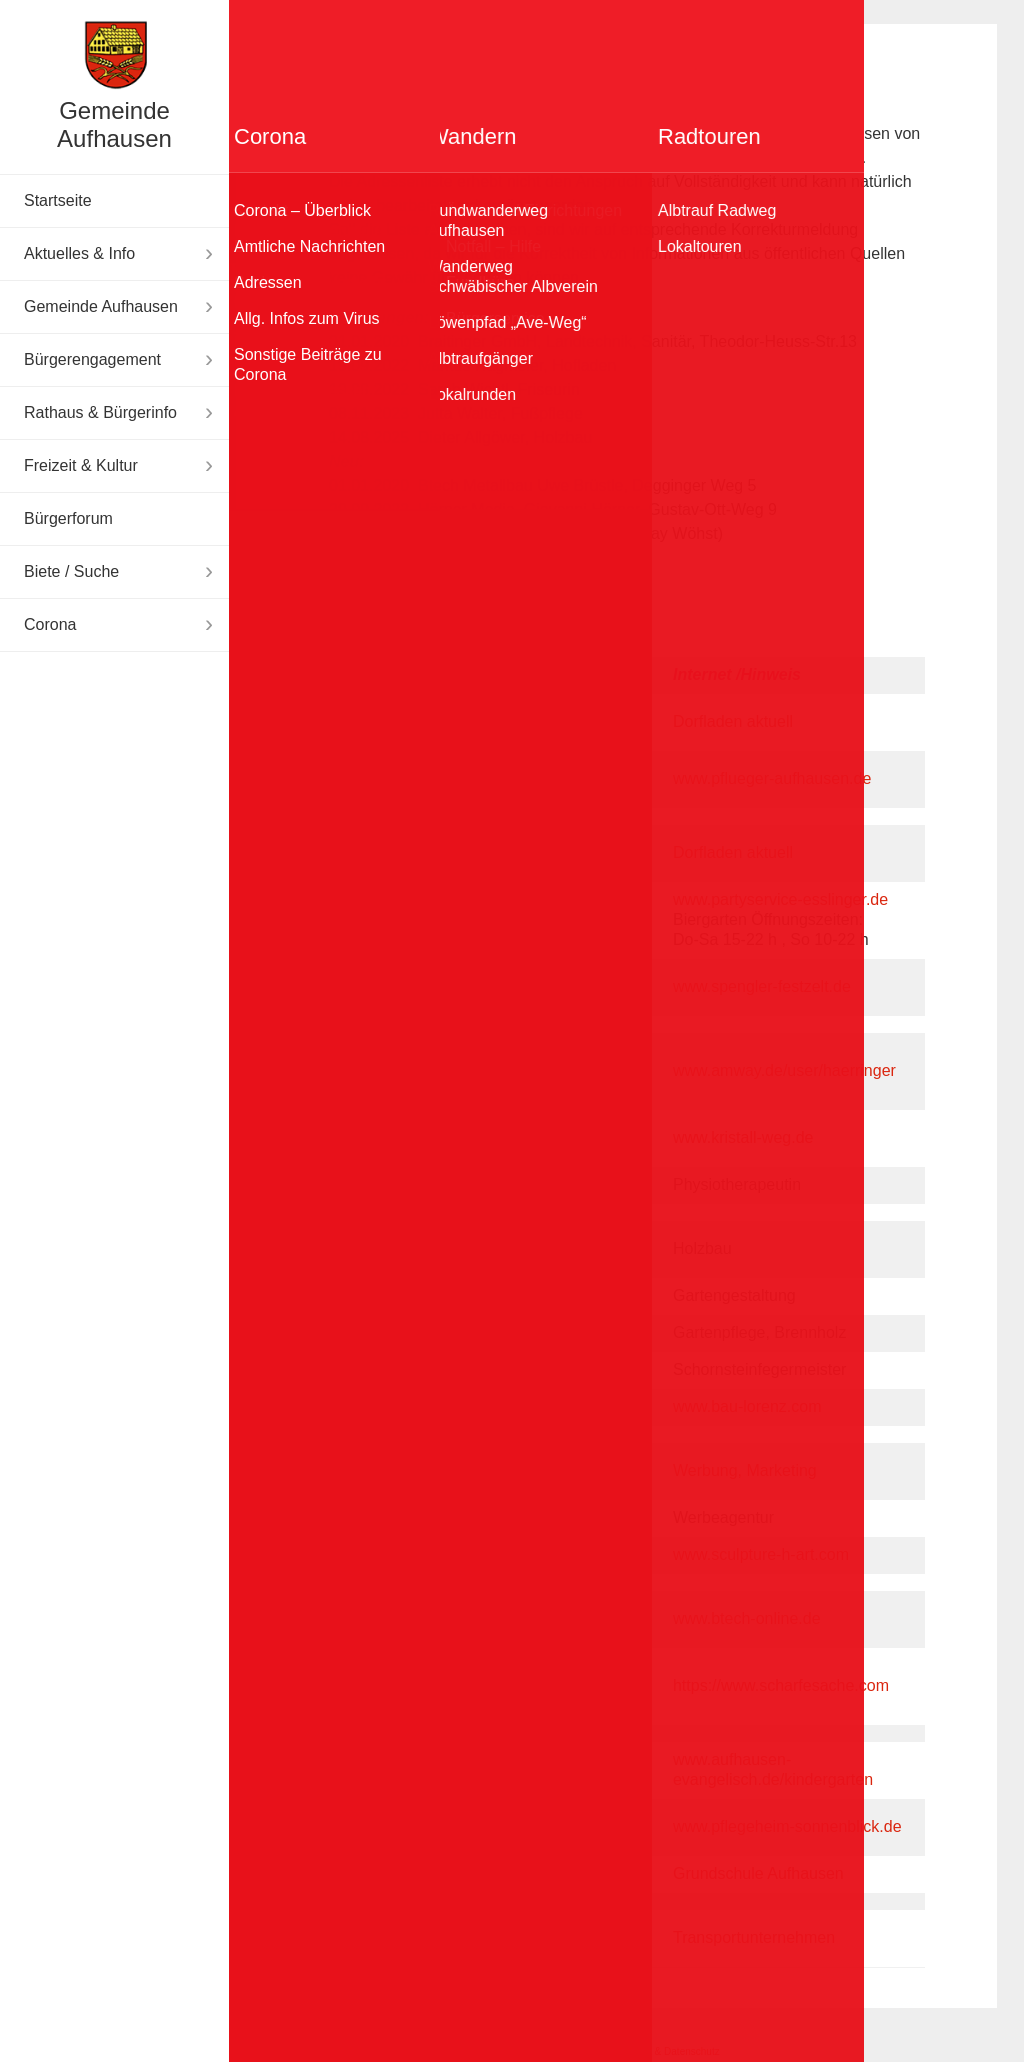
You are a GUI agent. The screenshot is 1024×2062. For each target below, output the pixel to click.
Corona (50, 624)
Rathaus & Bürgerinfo (100, 412)
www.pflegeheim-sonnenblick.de (787, 1826)
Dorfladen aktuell (733, 721)
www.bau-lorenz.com (747, 1406)
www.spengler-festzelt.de (762, 986)
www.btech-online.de (747, 1618)
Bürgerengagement (92, 359)
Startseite (58, 200)
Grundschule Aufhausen (758, 1873)
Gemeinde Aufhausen (114, 124)
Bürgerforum (68, 518)
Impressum (558, 2051)
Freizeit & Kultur (81, 465)
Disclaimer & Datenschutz (662, 2051)
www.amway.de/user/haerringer (784, 1070)
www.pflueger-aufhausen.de (772, 778)
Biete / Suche (71, 571)
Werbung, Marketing (745, 1470)
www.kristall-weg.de (743, 1137)
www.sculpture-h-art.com (761, 1554)
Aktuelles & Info (79, 253)
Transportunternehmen (754, 1937)
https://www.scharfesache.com (781, 1685)
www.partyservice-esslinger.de (780, 899)
